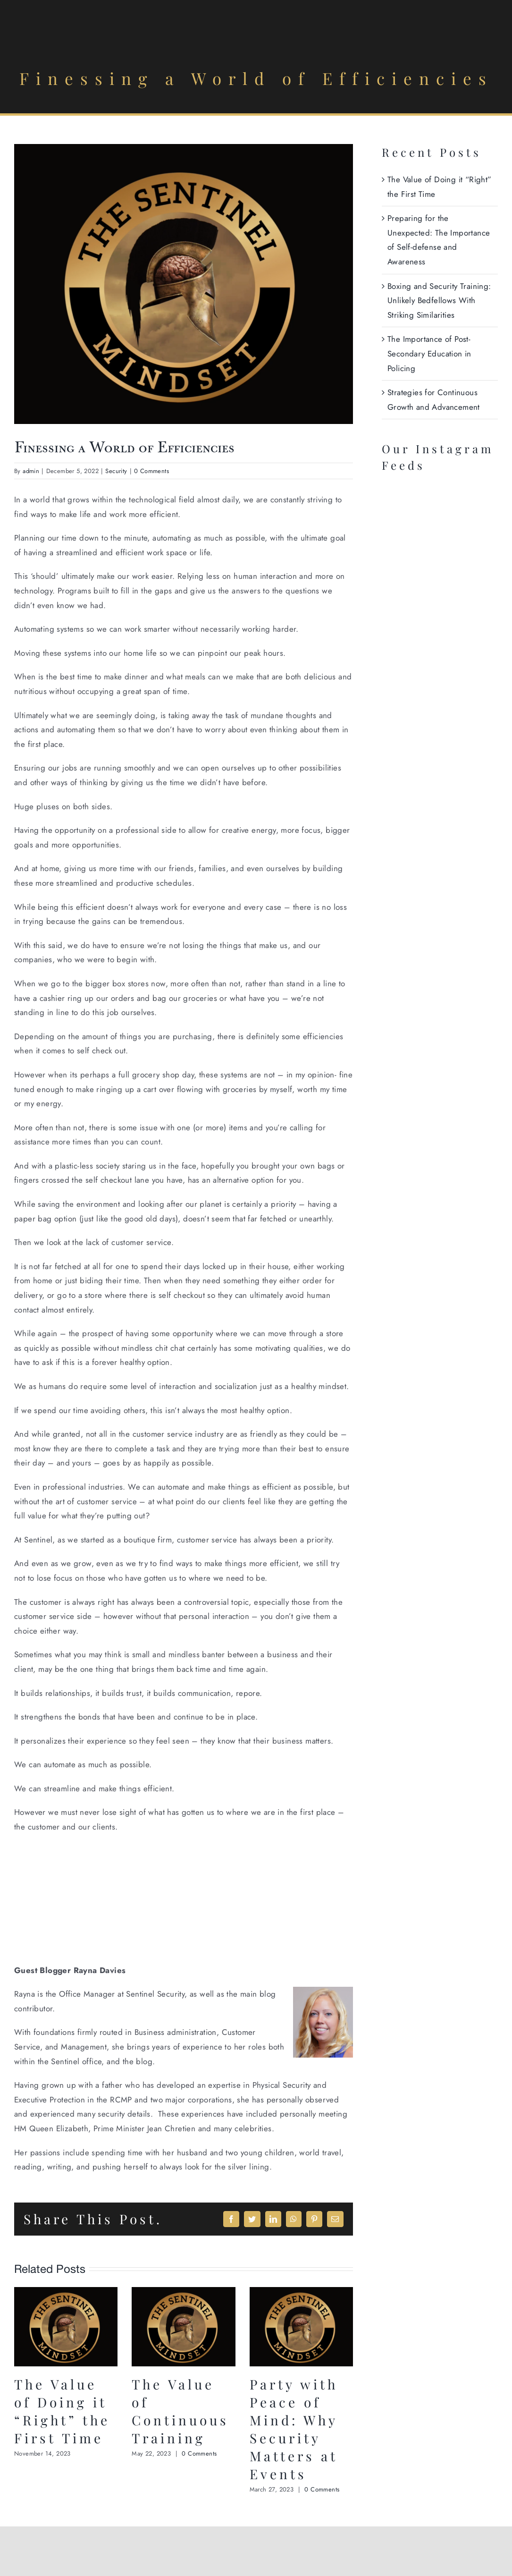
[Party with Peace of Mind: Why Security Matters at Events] (301, 2292)
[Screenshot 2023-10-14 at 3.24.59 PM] (183, 284)
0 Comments (151, 470)
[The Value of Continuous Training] (183, 2292)
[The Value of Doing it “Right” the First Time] (66, 2292)
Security (116, 470)
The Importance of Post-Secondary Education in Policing (429, 353)
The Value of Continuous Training (180, 2411)
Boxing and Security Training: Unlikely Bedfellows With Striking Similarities (439, 300)
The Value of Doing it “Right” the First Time (62, 2411)
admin (31, 470)
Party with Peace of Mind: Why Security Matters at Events (294, 2429)
